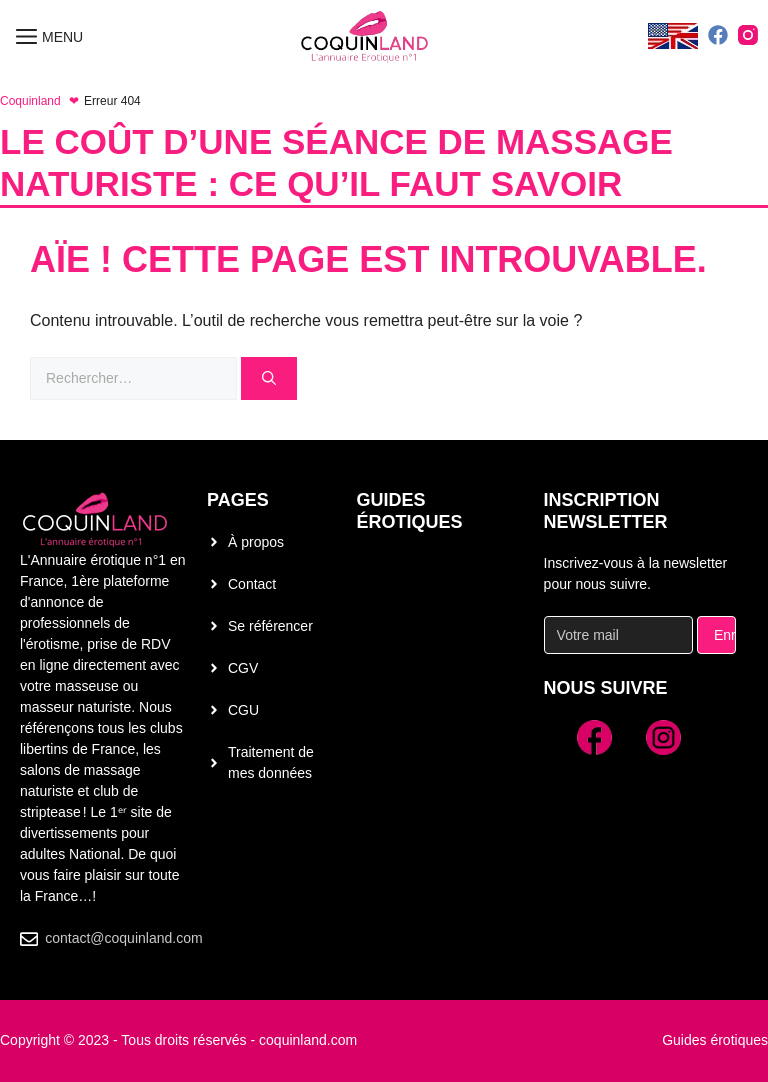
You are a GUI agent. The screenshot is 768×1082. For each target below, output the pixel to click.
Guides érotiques (410, 511)
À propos (256, 542)
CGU (243, 710)
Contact (252, 584)
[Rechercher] (269, 378)
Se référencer (270, 626)
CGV (243, 668)
